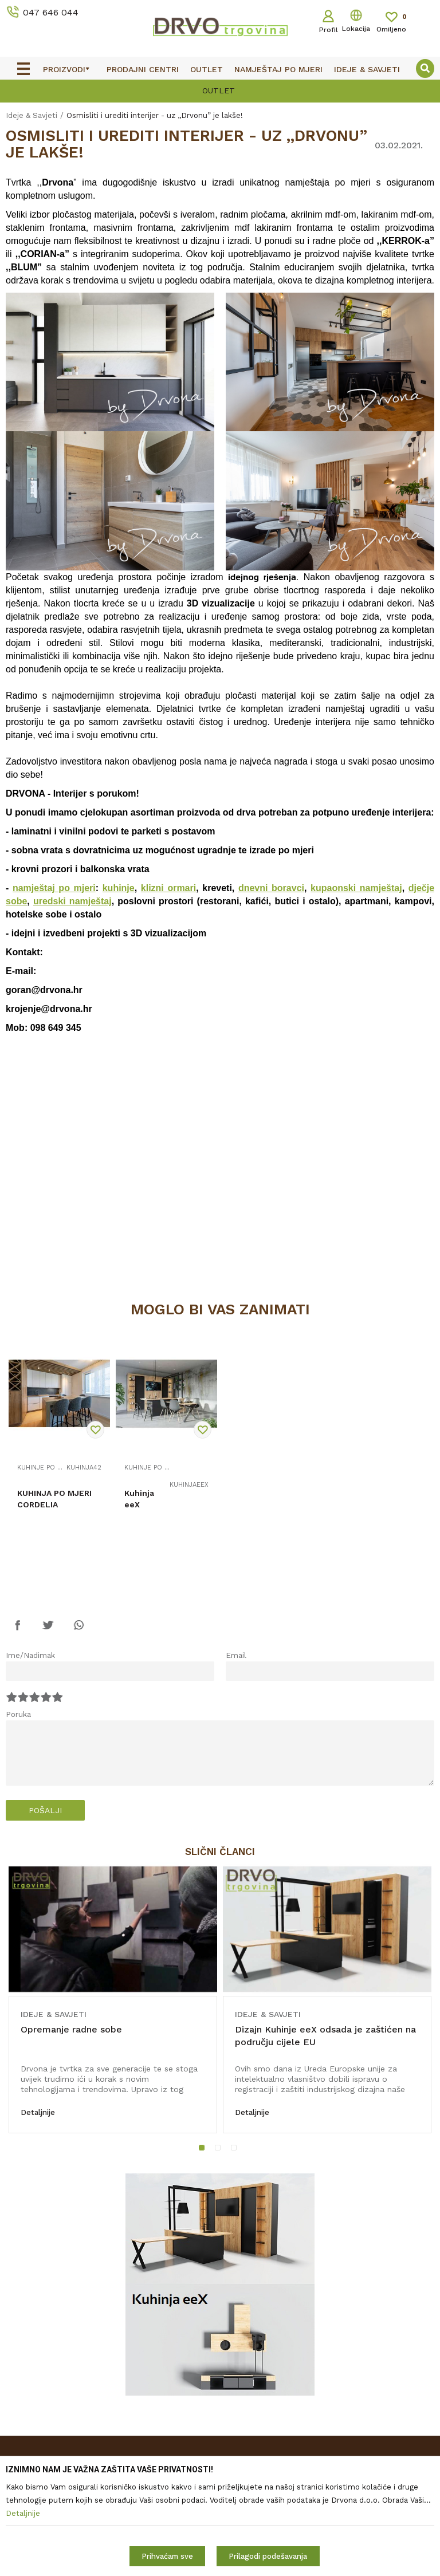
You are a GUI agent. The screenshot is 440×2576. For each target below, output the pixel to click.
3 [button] (236, 2149)
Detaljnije (38, 2112)
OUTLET (218, 90)
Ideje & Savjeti (31, 115)
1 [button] (204, 2149)
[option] (220, 90)
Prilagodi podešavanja (268, 2556)
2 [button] (220, 2149)
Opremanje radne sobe (71, 2029)
